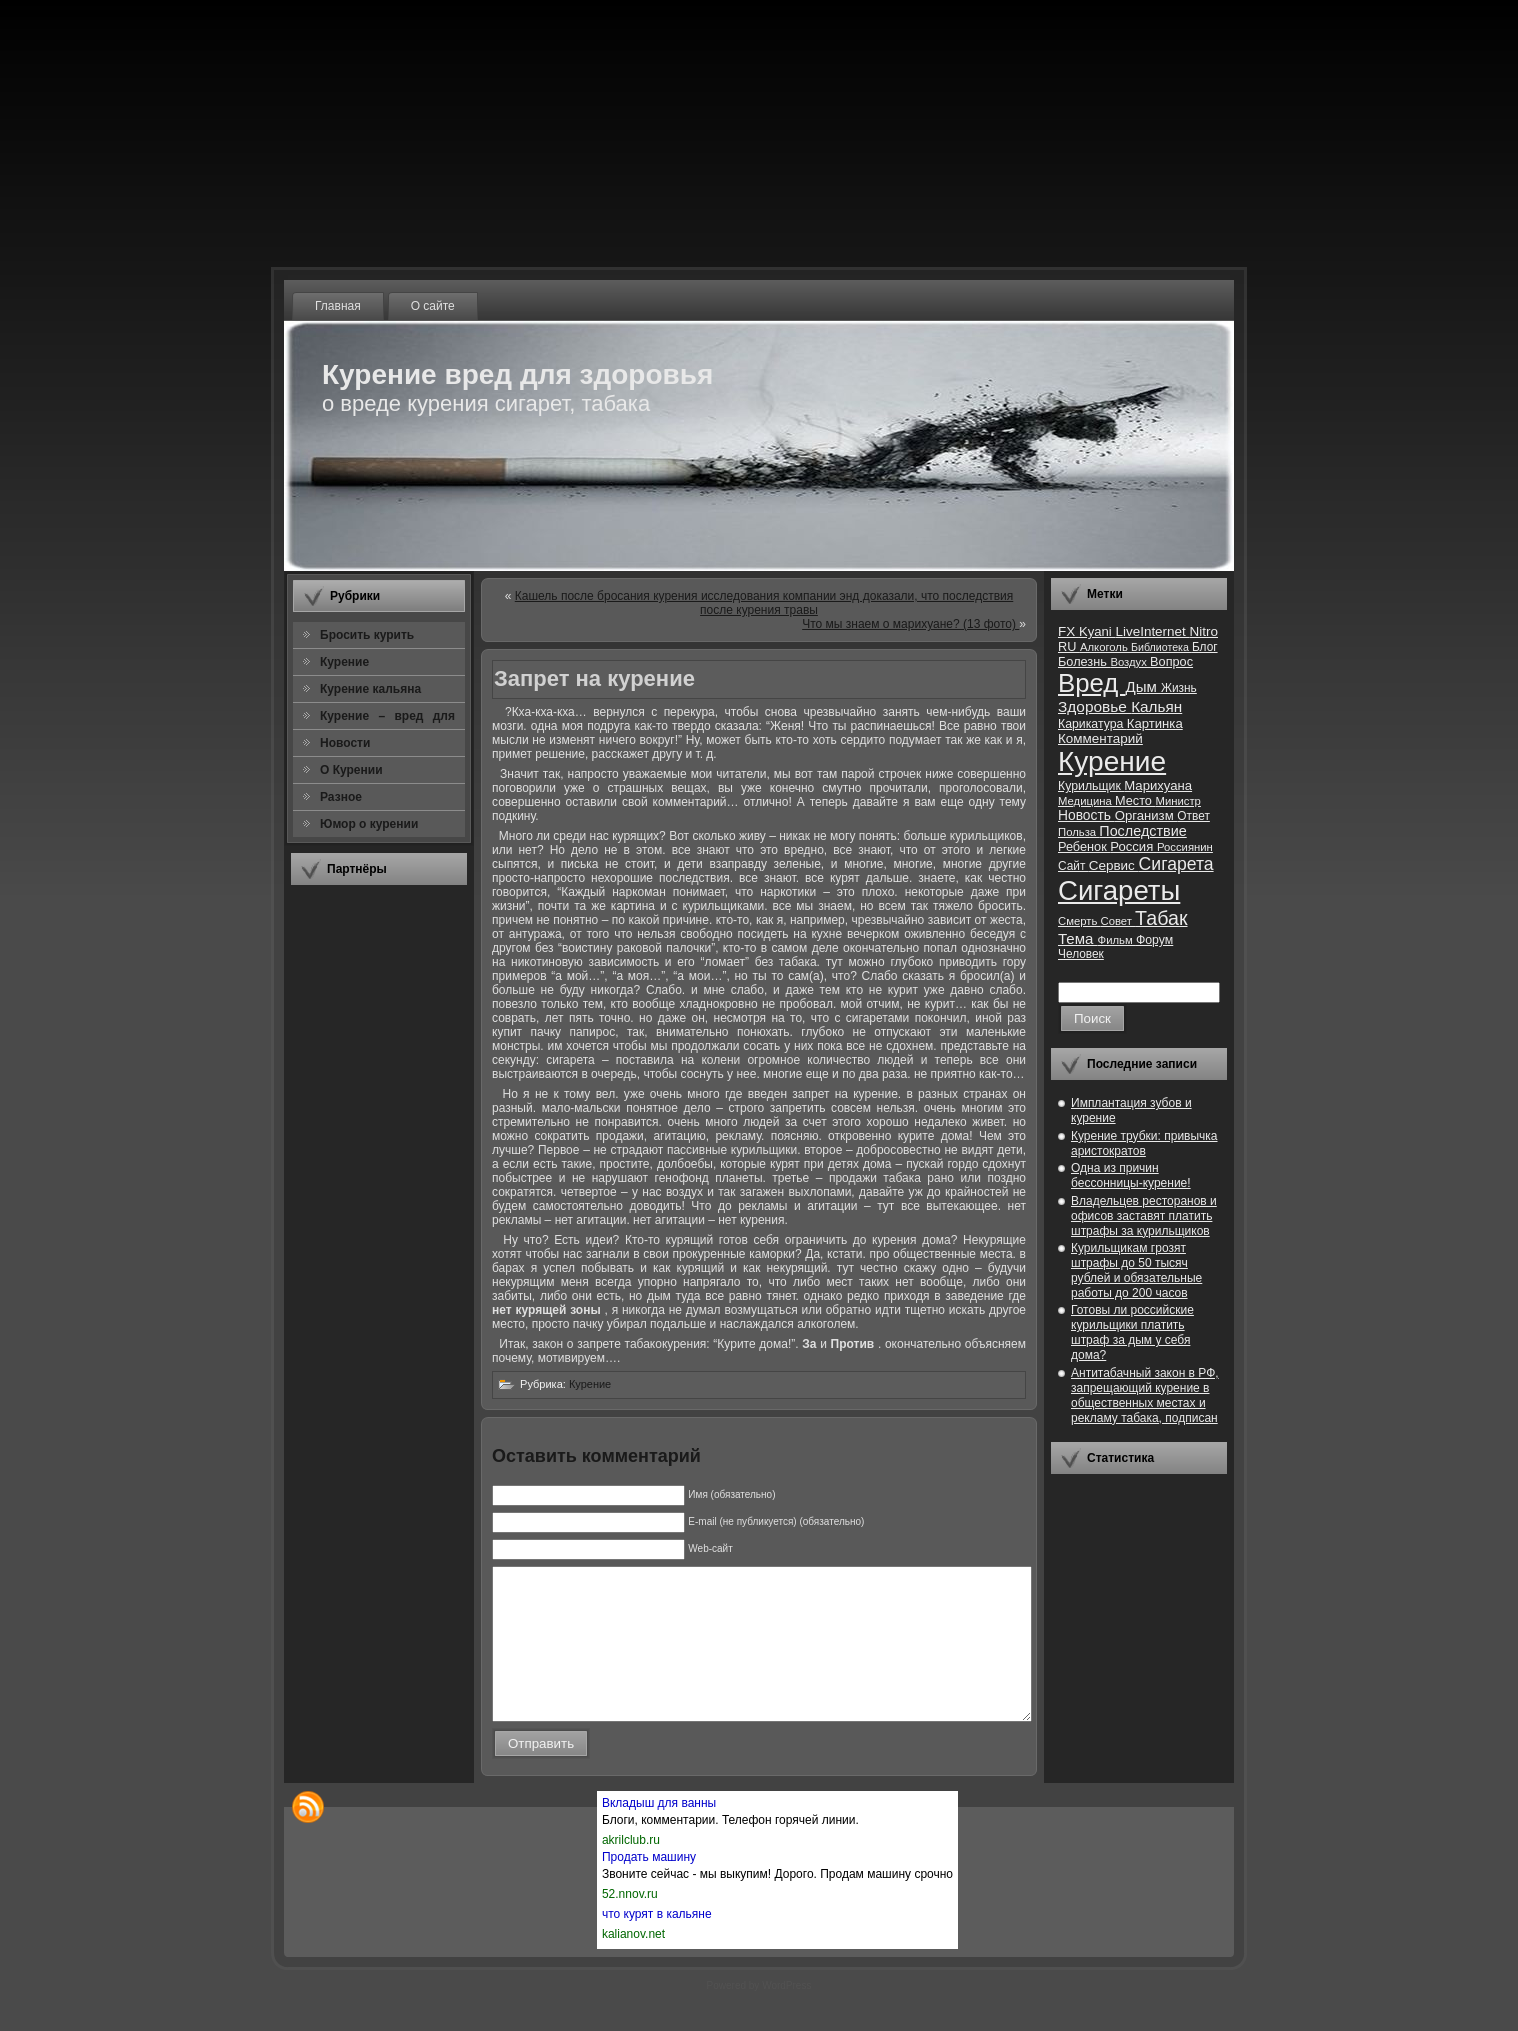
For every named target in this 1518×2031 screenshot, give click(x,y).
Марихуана (1158, 785)
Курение (590, 1384)
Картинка (1155, 723)
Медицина (1086, 801)
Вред (1091, 683)
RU (1069, 646)
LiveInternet (1152, 631)
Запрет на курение (594, 678)
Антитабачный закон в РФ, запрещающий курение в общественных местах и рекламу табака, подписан (1145, 1395)
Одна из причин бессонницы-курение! (1131, 1175)
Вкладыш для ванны (659, 1833)
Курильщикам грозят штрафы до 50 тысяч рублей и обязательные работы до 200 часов (1136, 1270)
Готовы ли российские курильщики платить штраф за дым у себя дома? (1132, 1332)
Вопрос (1171, 661)
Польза (1078, 832)
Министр (1177, 801)
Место (1135, 800)
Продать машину (649, 1887)
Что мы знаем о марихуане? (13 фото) (910, 624)
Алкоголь (1105, 647)
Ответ (1193, 816)
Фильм (1117, 940)
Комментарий (1100, 738)
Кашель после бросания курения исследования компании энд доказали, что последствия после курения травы (764, 603)
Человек (1081, 954)
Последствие (1142, 831)
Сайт (1073, 866)
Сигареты (1119, 890)
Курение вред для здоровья (517, 374)
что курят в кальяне (657, 1944)
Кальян (1156, 706)
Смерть (1079, 921)
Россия (1133, 846)
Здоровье (1094, 706)
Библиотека (1161, 647)
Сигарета (1176, 864)
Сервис (1114, 865)
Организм (1146, 815)
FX (1068, 631)
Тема (1078, 938)
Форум (1154, 940)
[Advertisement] (379, 1199)
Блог (1205, 647)
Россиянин (1185, 847)
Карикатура (1092, 724)
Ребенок (1084, 846)
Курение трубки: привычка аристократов (1144, 1143)
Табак (1161, 918)
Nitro (1204, 631)
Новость (1086, 815)
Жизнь (1179, 688)
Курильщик (1091, 786)
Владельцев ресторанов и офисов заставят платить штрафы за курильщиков (1144, 1216)
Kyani (1097, 631)
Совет (1118, 921)
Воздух (1130, 662)
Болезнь (1084, 661)
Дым (1143, 686)
